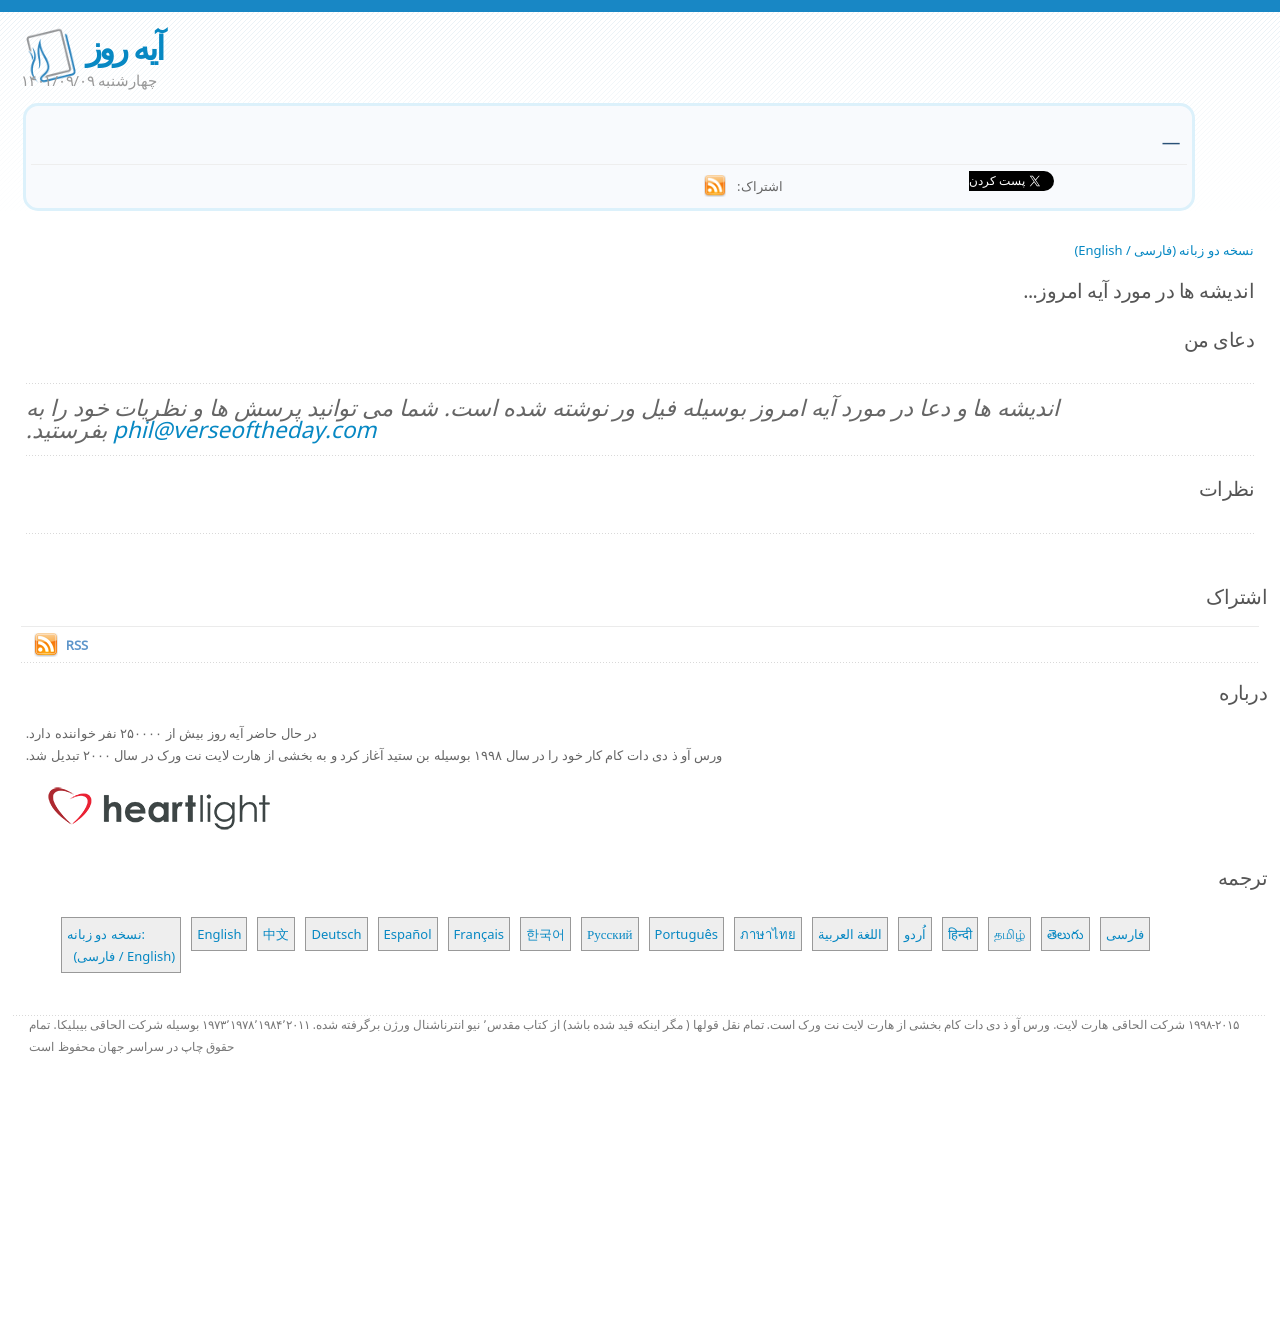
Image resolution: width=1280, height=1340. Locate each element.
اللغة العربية (850, 934)
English (219, 934)
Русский (610, 934)
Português (686, 934)
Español (408, 934)
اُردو (915, 934)
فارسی (1125, 934)
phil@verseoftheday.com (245, 429)
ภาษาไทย (768, 934)
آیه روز (124, 47)
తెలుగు (1065, 934)
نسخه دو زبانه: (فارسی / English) (121, 945)
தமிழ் (1009, 934)
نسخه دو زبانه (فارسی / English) (1164, 250)
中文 (276, 934)
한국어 (545, 934)
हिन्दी (960, 934)
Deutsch (336, 934)
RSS (77, 645)
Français (479, 934)
